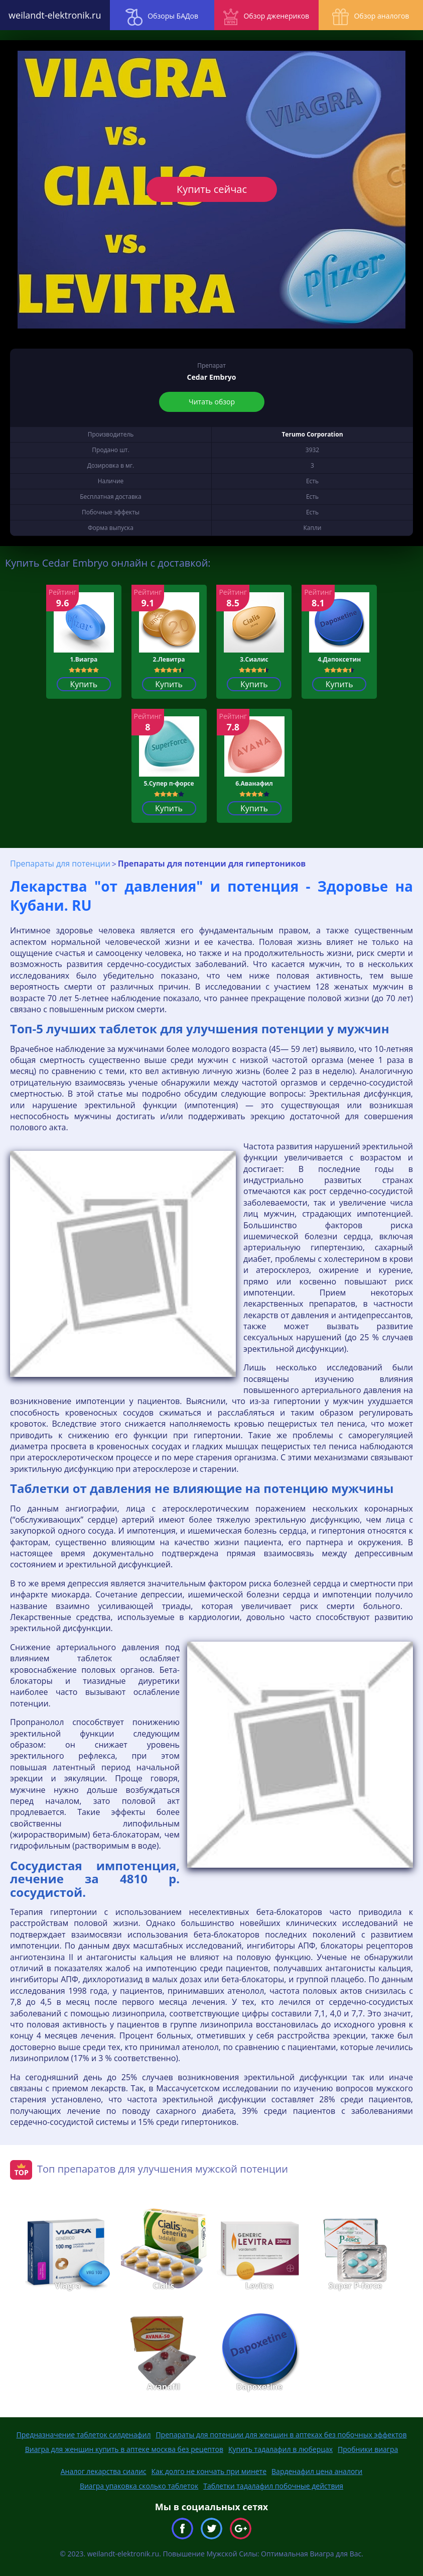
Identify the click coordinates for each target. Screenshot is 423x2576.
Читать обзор (212, 401)
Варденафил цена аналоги (316, 2471)
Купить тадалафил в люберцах (280, 2449)
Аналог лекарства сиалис (104, 2471)
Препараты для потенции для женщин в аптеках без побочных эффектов (281, 2434)
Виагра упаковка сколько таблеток (139, 2486)
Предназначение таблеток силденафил (84, 2434)
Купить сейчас (211, 189)
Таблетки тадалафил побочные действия (273, 2486)
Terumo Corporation (312, 434)
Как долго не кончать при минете (209, 2471)
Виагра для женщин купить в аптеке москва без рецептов (124, 2449)
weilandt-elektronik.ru (53, 15)
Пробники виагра (368, 2449)
